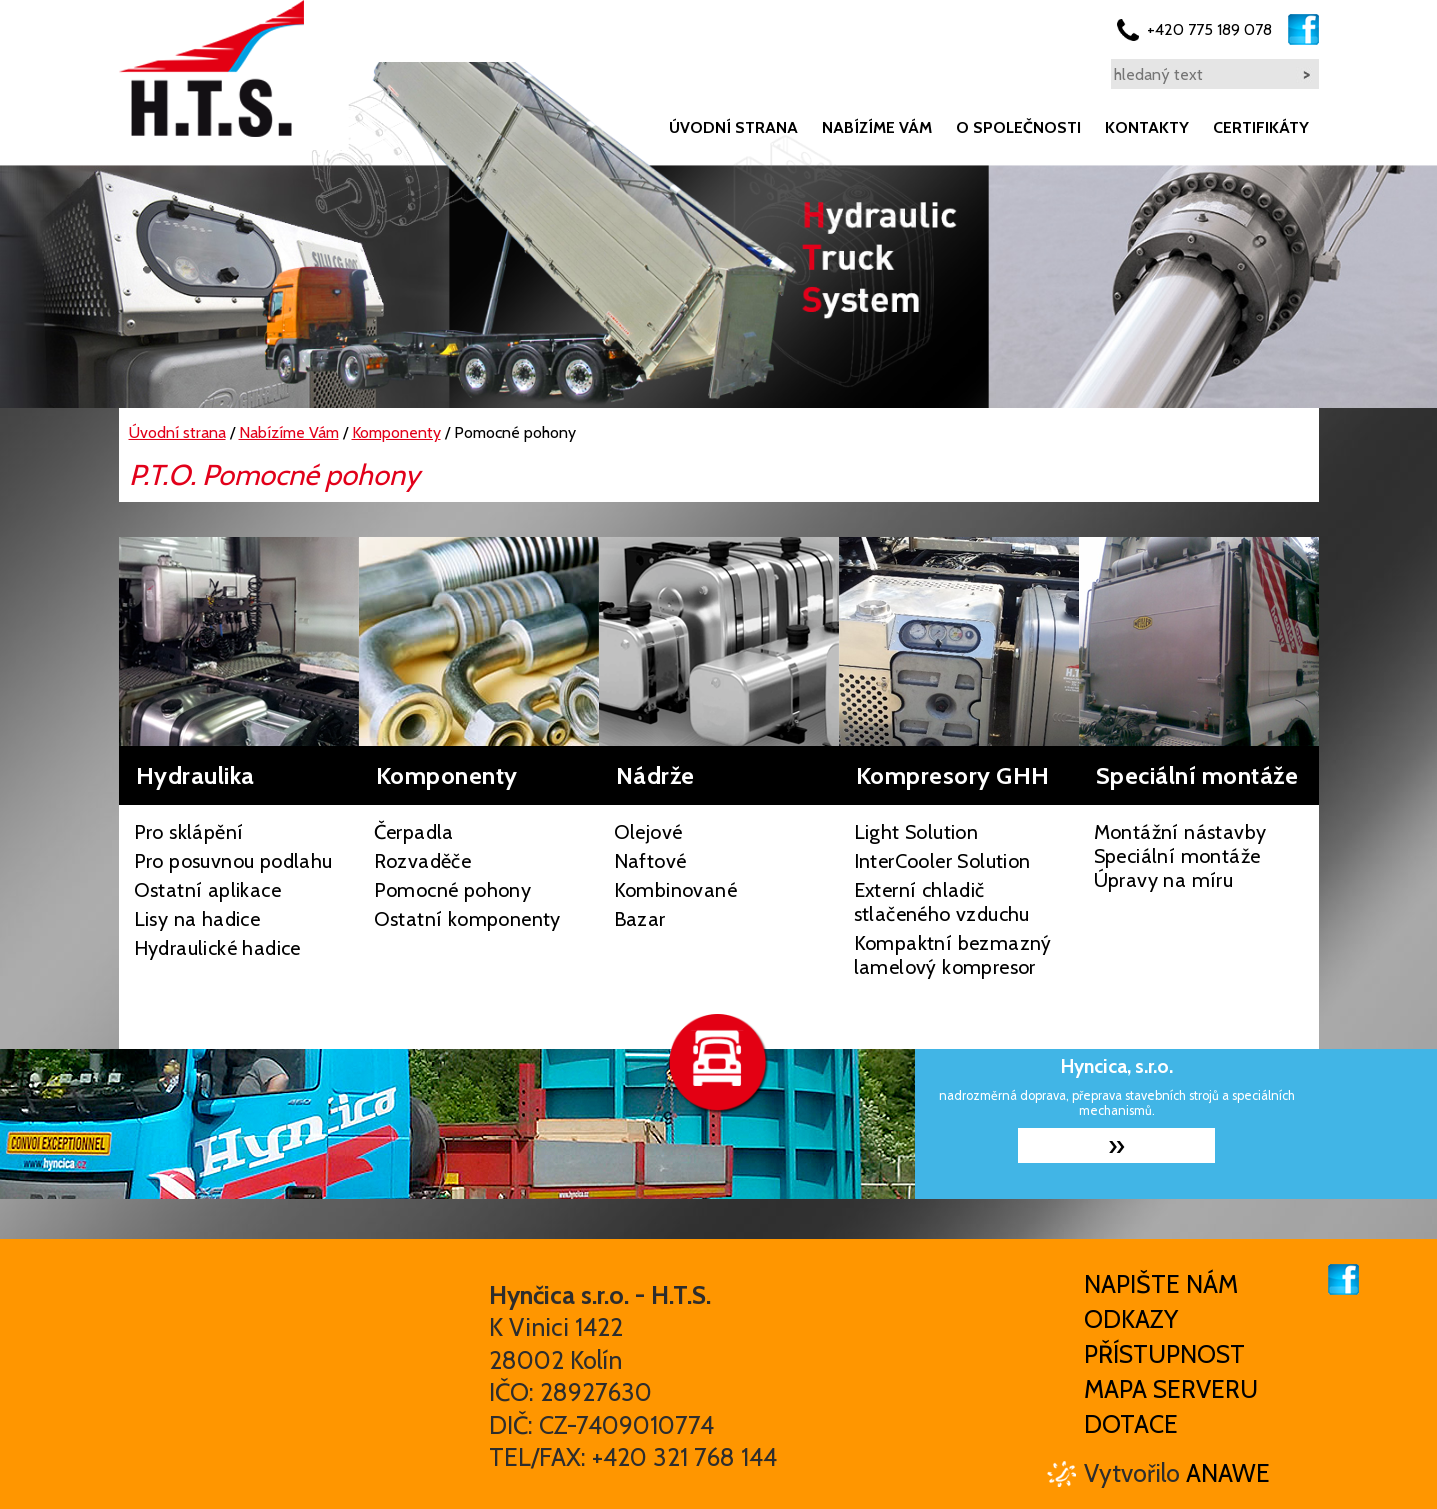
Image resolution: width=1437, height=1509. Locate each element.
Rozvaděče (423, 861)
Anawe (1228, 1473)
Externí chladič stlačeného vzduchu (942, 902)
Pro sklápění (189, 832)
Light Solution (916, 832)
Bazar (640, 919)
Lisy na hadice (197, 919)
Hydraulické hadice (217, 948)
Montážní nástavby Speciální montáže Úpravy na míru (1180, 856)
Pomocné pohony (453, 890)
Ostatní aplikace (207, 890)
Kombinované (675, 890)
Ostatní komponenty (467, 919)
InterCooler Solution (942, 861)
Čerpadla (414, 832)
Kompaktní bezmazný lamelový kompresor (953, 955)
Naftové (650, 861)
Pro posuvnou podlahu (233, 861)
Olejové (648, 832)
